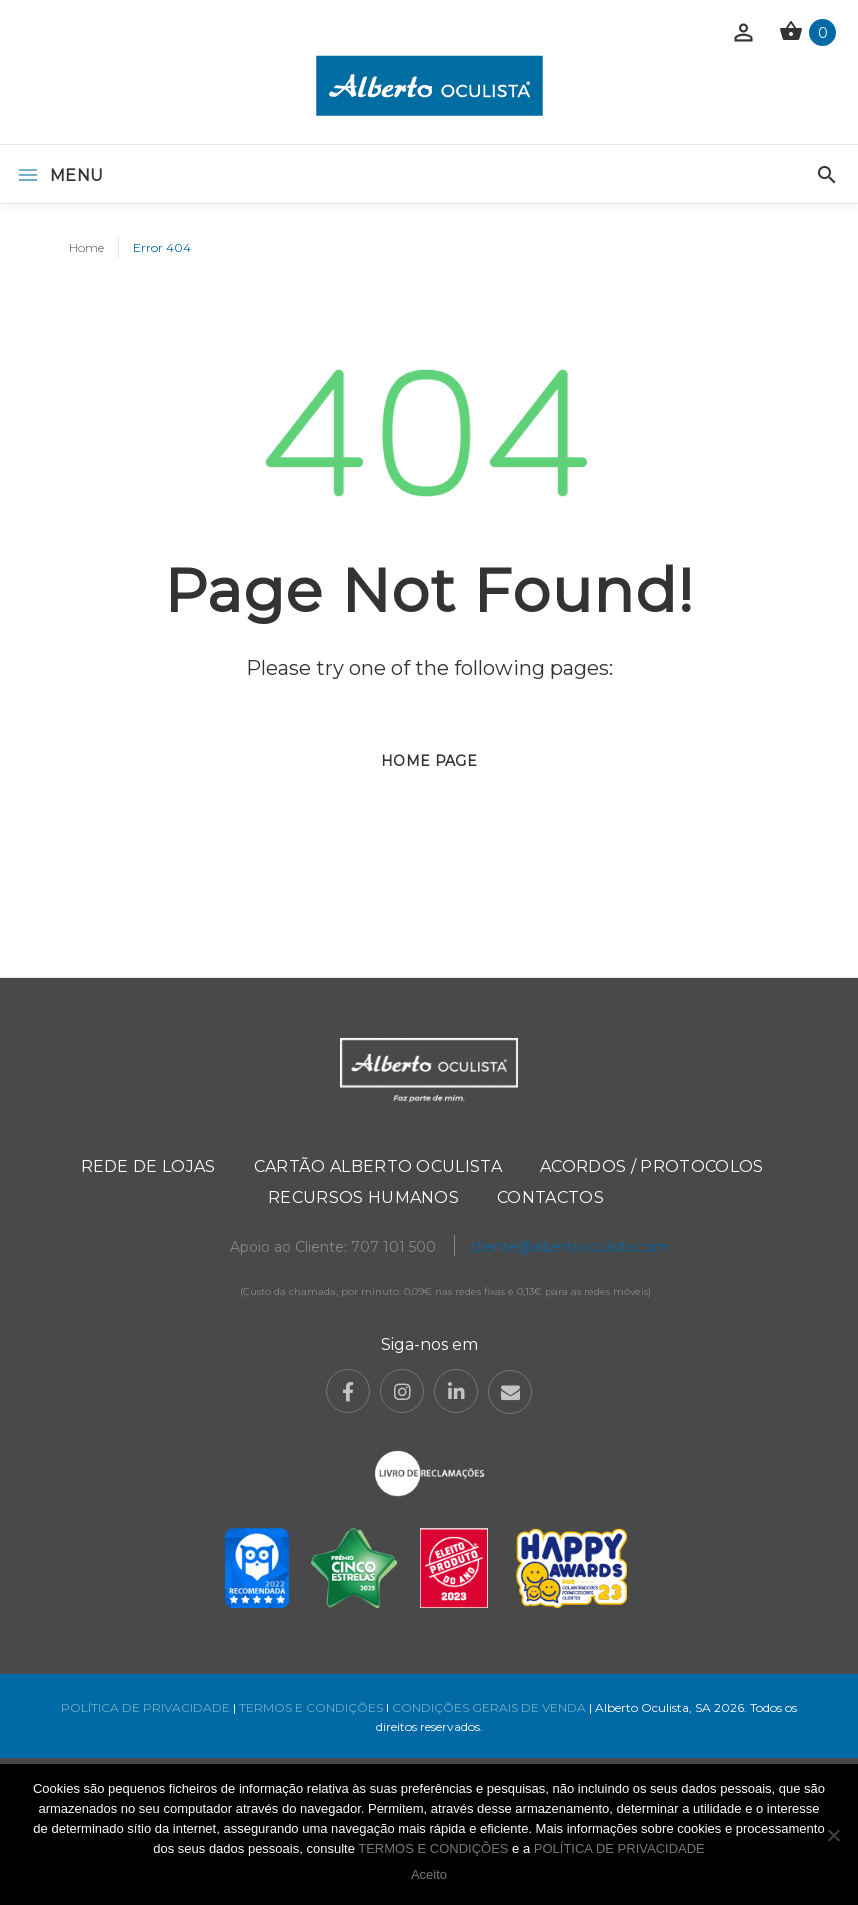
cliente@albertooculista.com (569, 1247)
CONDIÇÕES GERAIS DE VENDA (490, 1707)
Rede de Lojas (148, 1166)
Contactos (550, 1197)
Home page (429, 761)
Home (86, 247)
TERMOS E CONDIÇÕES (311, 1707)
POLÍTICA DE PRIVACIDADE (145, 1707)
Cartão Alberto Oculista (378, 1166)
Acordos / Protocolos (651, 1166)
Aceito (429, 1874)
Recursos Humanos (363, 1197)
